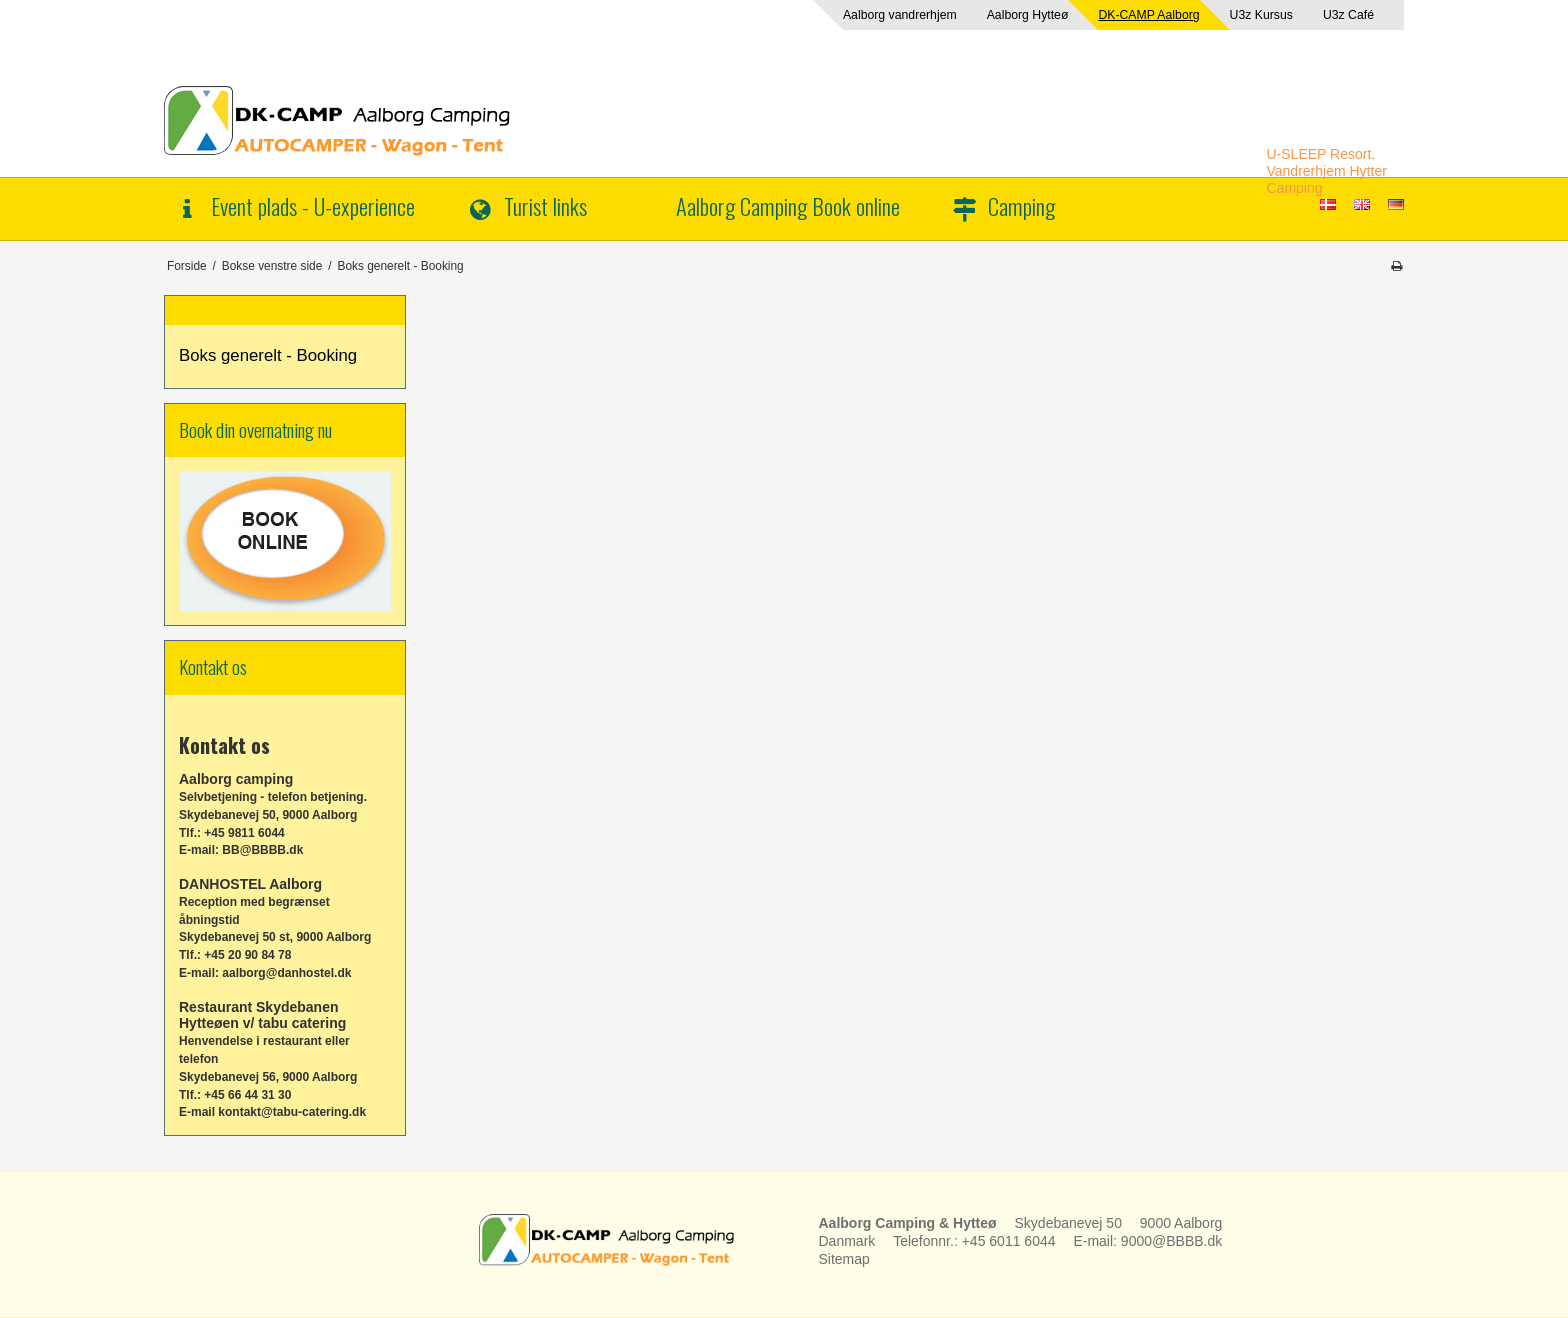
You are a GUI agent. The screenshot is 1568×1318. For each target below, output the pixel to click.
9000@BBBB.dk (1171, 1241)
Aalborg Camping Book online (788, 205)
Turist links (545, 205)
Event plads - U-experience (313, 205)
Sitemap (844, 1259)
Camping (1021, 205)
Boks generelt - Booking (268, 355)
